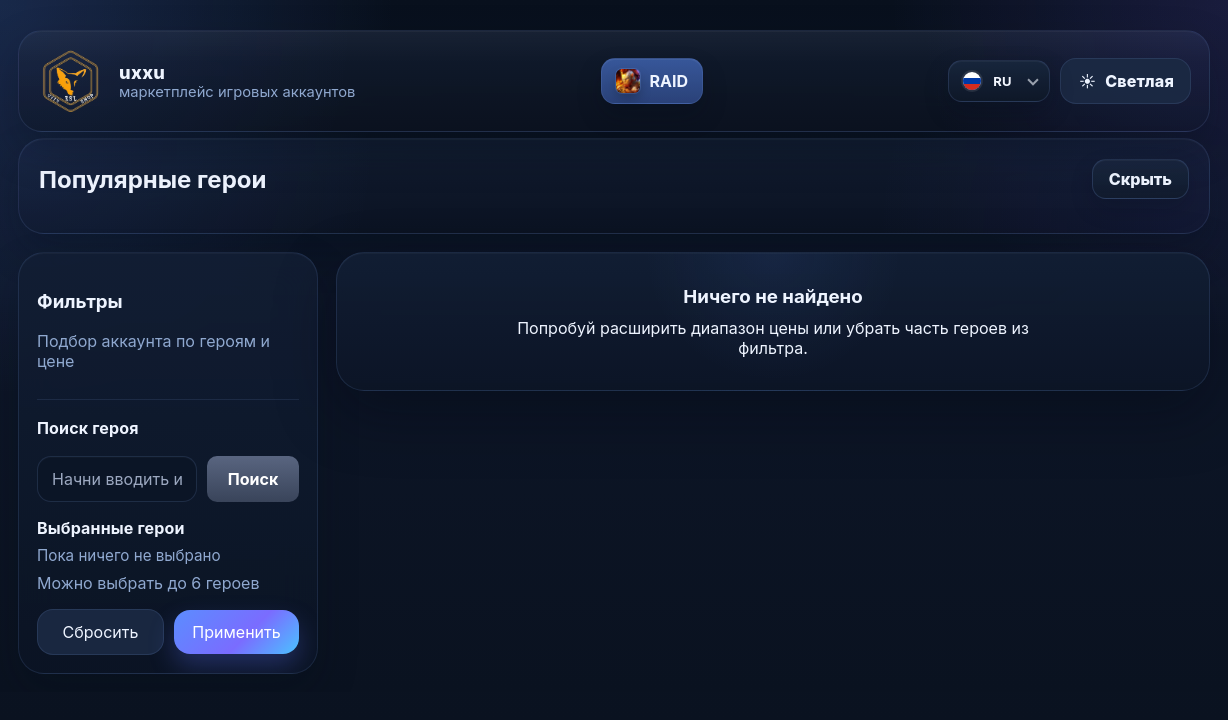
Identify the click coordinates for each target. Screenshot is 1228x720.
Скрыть (1140, 179)
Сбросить (101, 632)
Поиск (253, 479)
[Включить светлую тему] (1125, 81)
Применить (236, 632)
